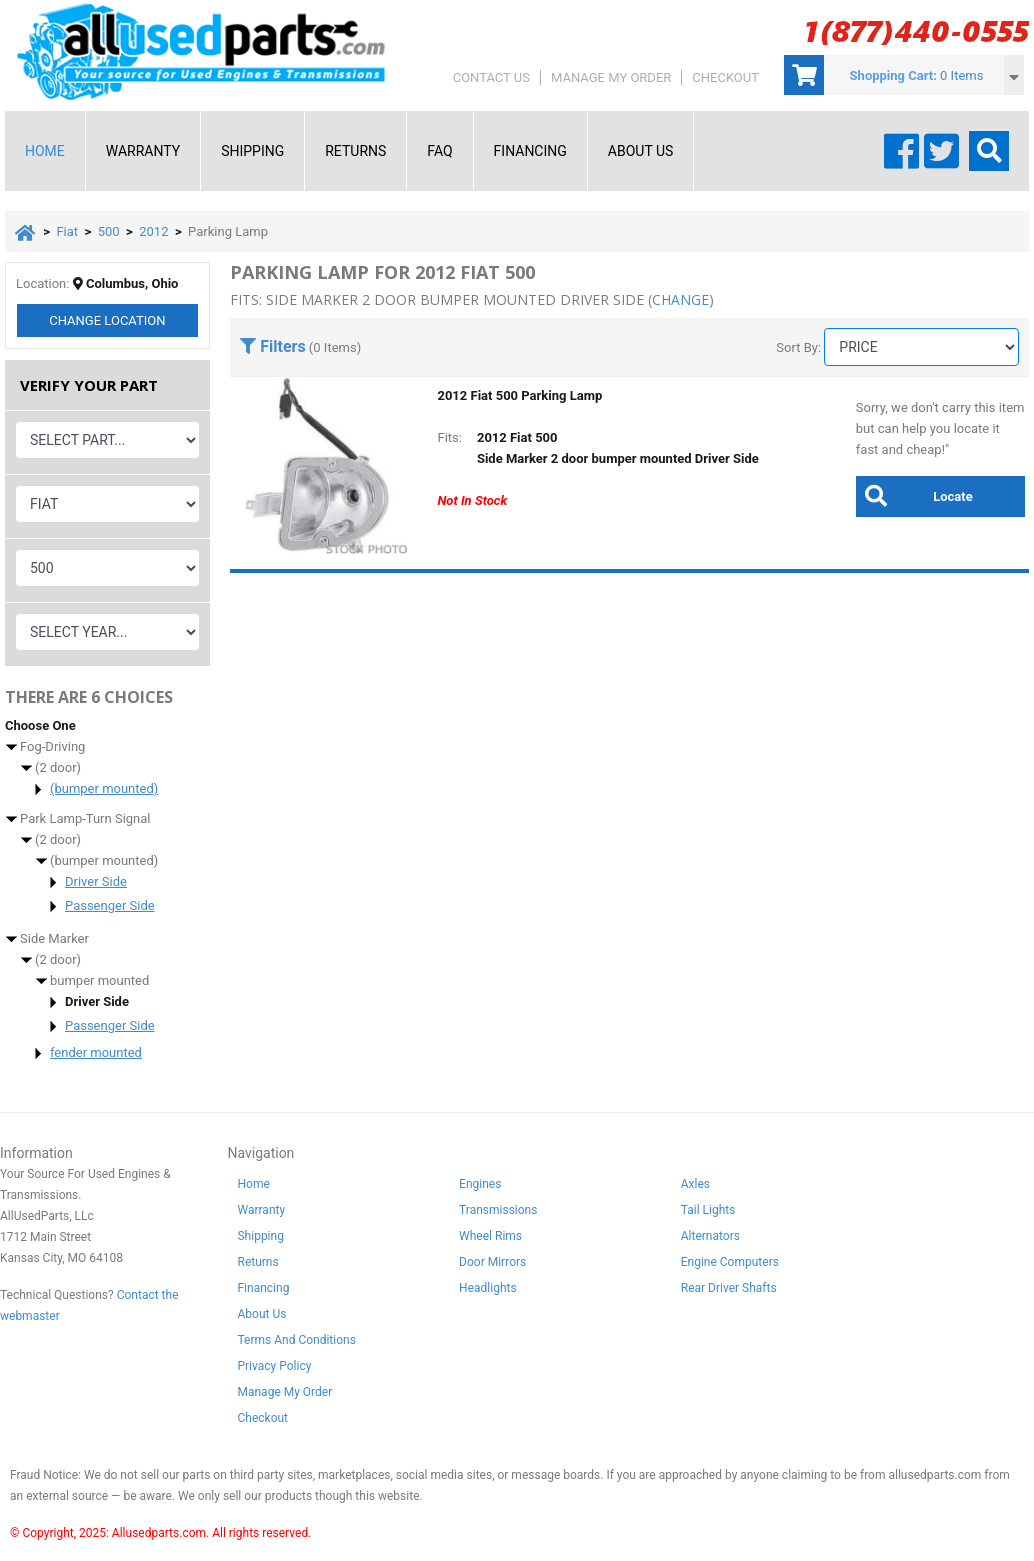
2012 (153, 231)
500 (109, 231)
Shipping (252, 151)
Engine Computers (730, 1263)
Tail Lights (708, 1211)
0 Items (961, 75)
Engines (480, 1185)
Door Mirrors (492, 1263)
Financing (530, 151)
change (680, 299)
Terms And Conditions (296, 1341)
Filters (272, 346)
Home (45, 151)
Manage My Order (611, 77)
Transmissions (498, 1211)
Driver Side (96, 882)
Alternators (710, 1237)
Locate (914, 496)
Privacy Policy (274, 1367)
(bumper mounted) (104, 789)
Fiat (67, 231)
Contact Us (491, 77)
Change (107, 321)
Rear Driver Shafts (729, 1289)
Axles (695, 1185)
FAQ (439, 151)
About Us (641, 151)
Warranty (143, 151)
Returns (355, 151)
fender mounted (96, 1053)
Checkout (725, 77)
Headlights (488, 1289)
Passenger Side (110, 906)
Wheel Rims (490, 1237)
